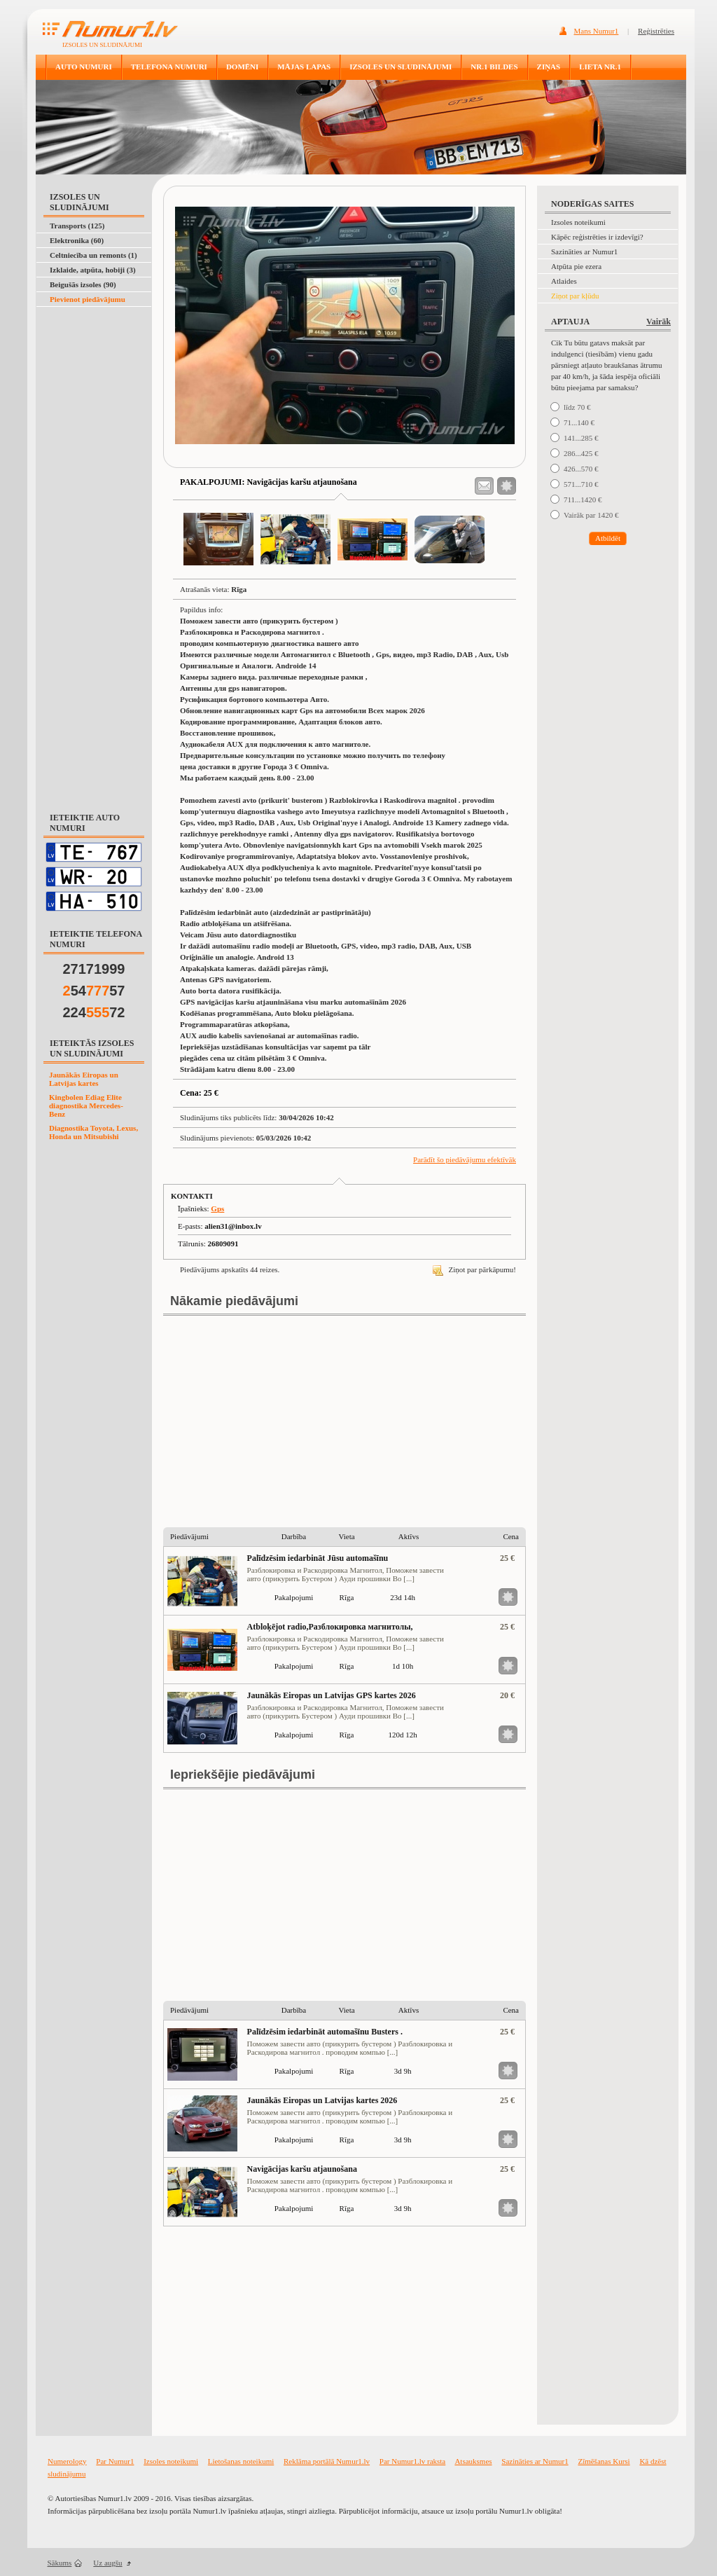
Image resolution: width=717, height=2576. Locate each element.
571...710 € (581, 484)
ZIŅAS (549, 66)
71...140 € (579, 422)
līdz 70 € (577, 407)
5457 (94, 990)
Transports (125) (77, 225)
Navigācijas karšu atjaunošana (302, 2169)
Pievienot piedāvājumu (87, 299)
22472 (94, 1012)
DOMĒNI (242, 66)
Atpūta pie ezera (576, 266)
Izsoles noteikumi (578, 222)
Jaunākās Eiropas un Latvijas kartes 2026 (322, 2100)
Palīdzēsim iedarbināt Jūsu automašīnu (318, 1558)
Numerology (67, 2461)
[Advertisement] (91, 341)
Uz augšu (107, 2562)
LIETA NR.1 (600, 66)
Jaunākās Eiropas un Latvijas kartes (83, 1078)
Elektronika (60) (77, 240)
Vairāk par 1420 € (591, 515)
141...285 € (581, 438)
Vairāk (658, 321)
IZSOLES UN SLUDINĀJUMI (400, 66)
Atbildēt (607, 538)
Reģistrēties (656, 31)
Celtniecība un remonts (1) (93, 255)
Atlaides (564, 281)
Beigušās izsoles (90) (83, 284)
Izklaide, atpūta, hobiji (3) (93, 270)
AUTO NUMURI (83, 66)
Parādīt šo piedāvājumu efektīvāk (464, 1159)
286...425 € (581, 453)
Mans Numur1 (596, 31)
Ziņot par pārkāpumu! (474, 1269)
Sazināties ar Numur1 (584, 251)
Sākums (60, 2562)
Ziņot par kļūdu (575, 295)
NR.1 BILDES (494, 66)
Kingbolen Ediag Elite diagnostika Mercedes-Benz (86, 1105)
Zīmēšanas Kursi (603, 2461)
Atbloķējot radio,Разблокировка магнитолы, (330, 1627)
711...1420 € (583, 499)
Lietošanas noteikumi (241, 2461)
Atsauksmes (473, 2461)
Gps (217, 1208)
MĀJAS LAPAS (303, 66)
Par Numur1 (115, 2461)
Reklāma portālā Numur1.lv (327, 2461)
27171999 (94, 969)
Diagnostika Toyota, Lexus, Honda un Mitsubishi (93, 1132)
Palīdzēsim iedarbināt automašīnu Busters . (325, 2032)
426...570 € (581, 468)
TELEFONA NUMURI (169, 66)
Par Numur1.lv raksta (412, 2461)
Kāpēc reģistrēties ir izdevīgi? (597, 237)
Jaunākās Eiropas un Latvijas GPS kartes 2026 (331, 1695)
